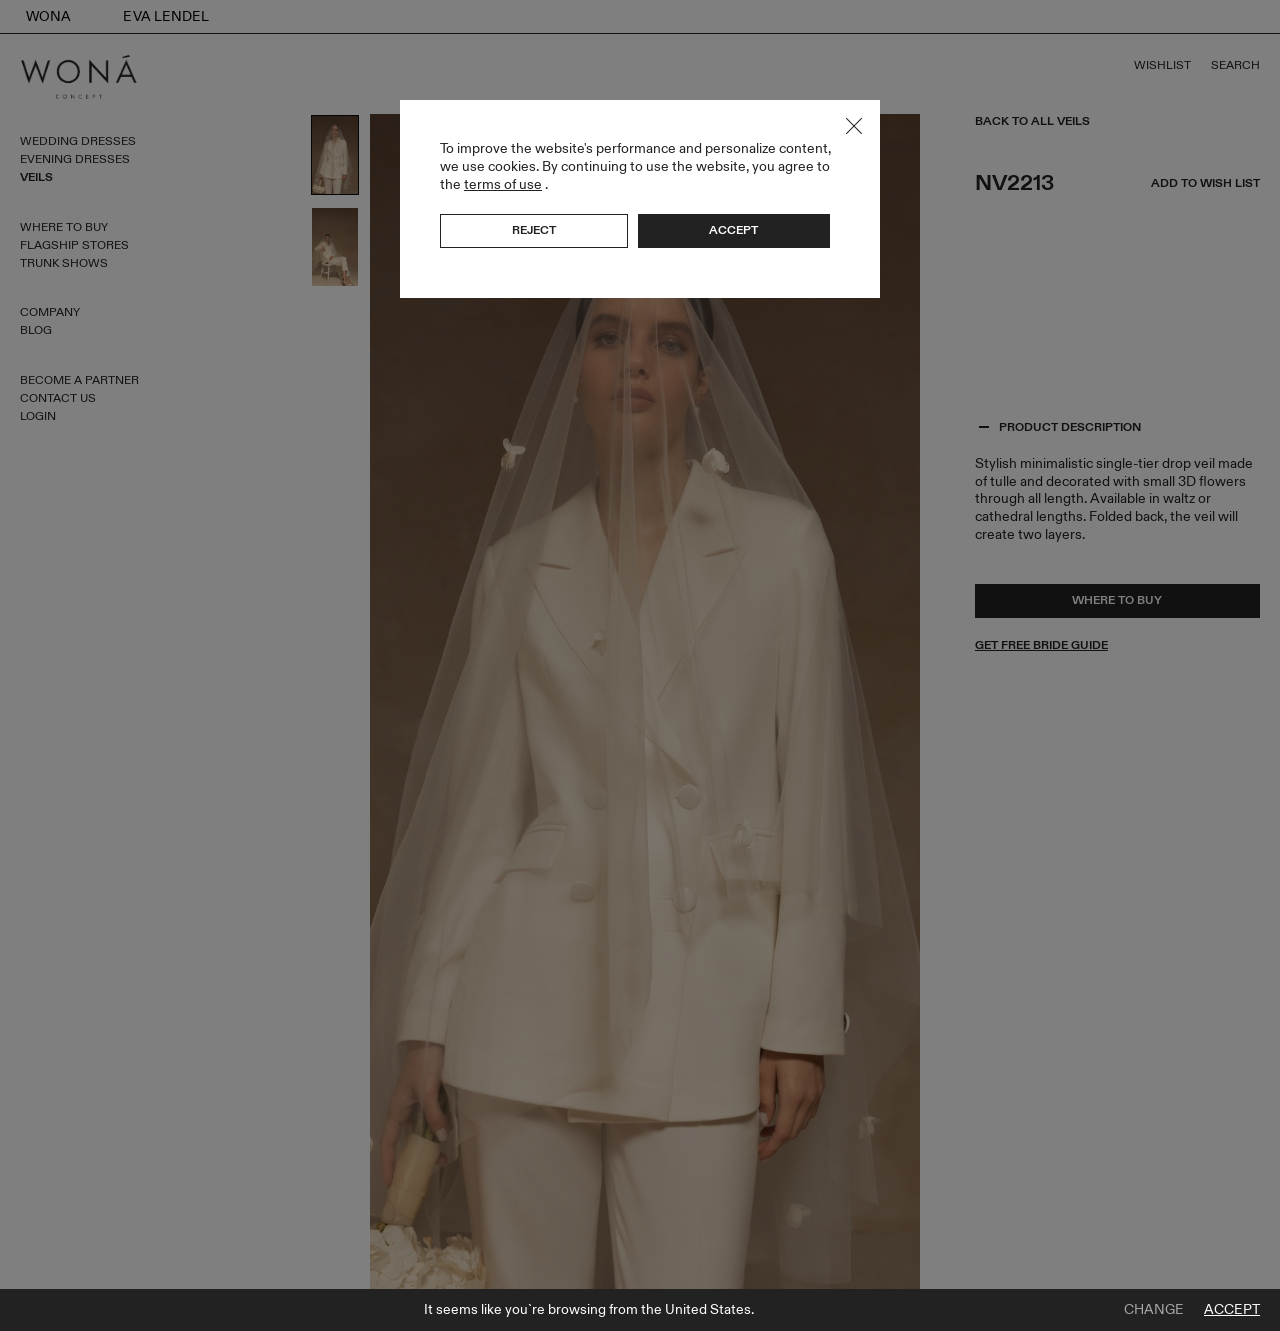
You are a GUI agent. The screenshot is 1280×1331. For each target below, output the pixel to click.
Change (1154, 1310)
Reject (534, 230)
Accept (1232, 1310)
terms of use (503, 184)
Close (854, 126)
